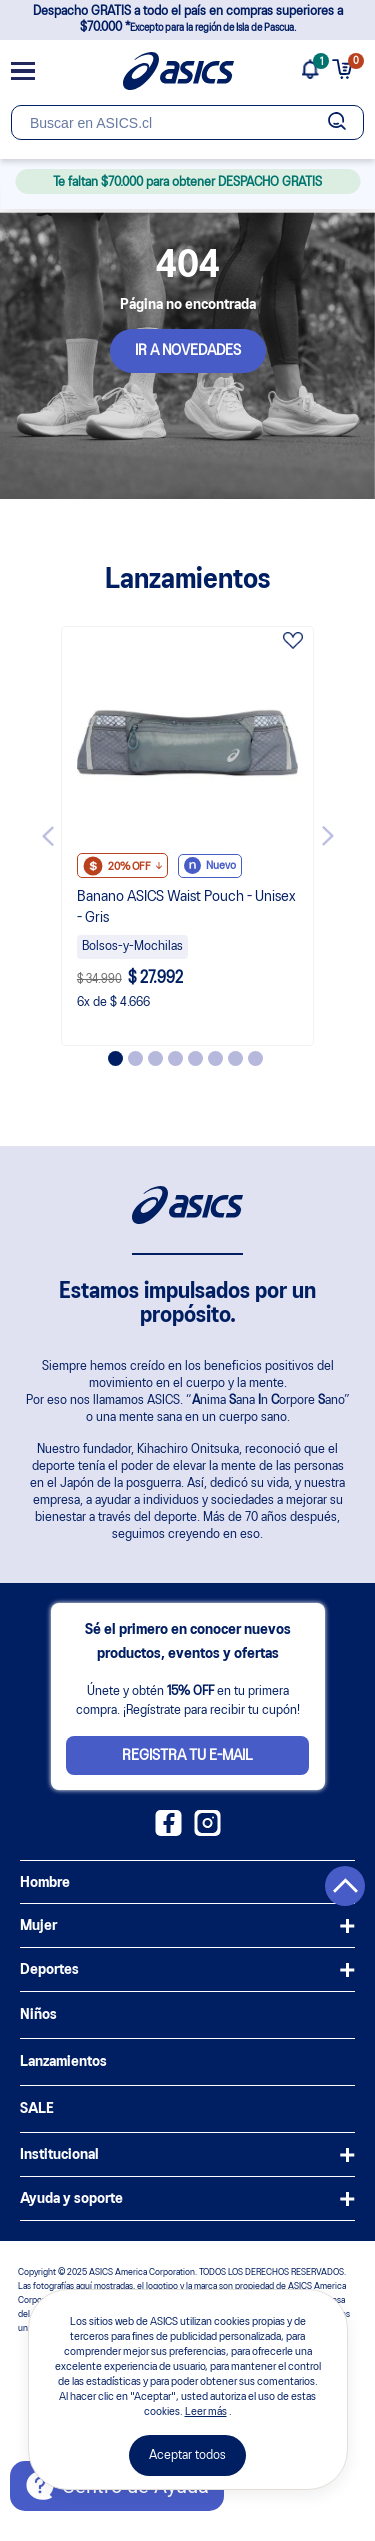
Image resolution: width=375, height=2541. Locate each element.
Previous (48, 836)
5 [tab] (195, 1058)
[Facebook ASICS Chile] (168, 1832)
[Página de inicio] (178, 71)
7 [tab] (235, 1058)
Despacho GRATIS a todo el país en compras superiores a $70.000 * (188, 19)
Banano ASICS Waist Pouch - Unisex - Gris (186, 907)
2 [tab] (135, 1058)
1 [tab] (115, 1058)
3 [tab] (155, 1058)
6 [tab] (215, 1058)
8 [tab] (255, 1058)
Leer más (206, 2412)
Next (328, 836)
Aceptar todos (187, 2455)
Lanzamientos (63, 2062)
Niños (38, 2015)
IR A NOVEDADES (188, 351)
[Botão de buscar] (336, 122)
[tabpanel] (188, 836)
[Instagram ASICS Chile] (207, 1832)
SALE (37, 2109)
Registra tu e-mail (187, 1756)
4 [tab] (175, 1058)
